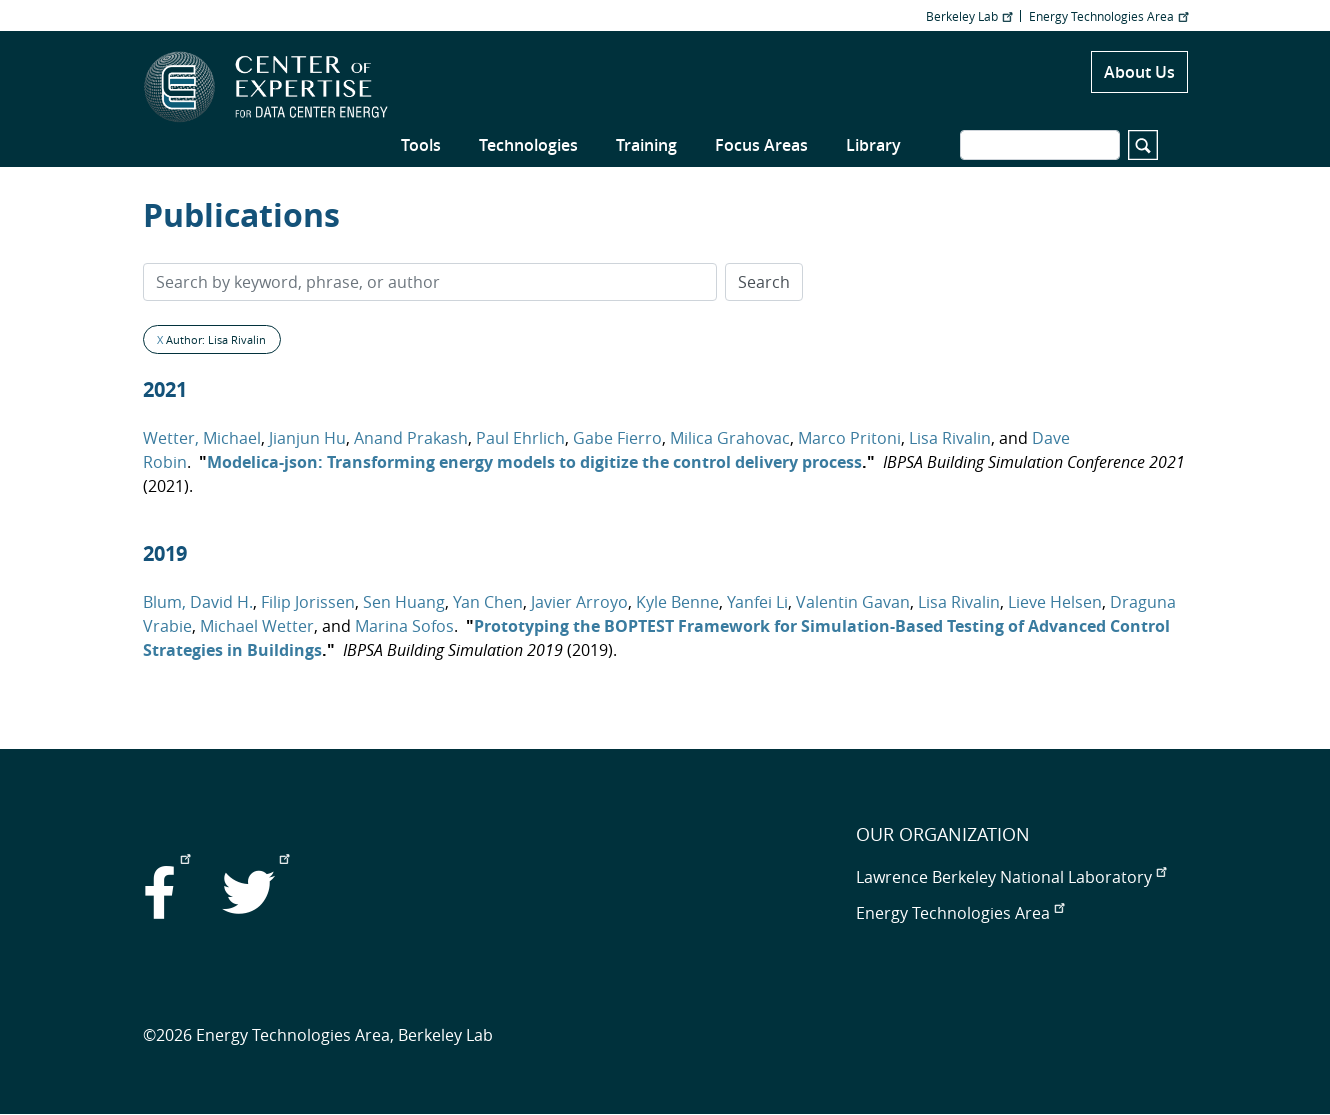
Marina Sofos (404, 626)
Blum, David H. (198, 602)
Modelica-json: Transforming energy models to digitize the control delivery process (534, 462)
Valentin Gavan (853, 602)
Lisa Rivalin (950, 438)
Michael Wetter (257, 626)
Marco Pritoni (849, 438)
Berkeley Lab (969, 16)
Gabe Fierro (617, 438)
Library (873, 145)
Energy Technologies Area (1108, 16)
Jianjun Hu (307, 438)
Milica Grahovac (730, 438)
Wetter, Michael (202, 438)
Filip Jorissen (308, 602)
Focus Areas (761, 145)
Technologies (528, 145)
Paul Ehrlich (520, 438)
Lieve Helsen (1055, 602)
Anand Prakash (411, 438)
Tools (421, 145)
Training (646, 145)
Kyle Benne (677, 602)
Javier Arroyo (579, 602)
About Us (1139, 72)
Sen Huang (404, 602)
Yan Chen (488, 602)
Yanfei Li (757, 602)
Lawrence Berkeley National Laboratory (1011, 877)
